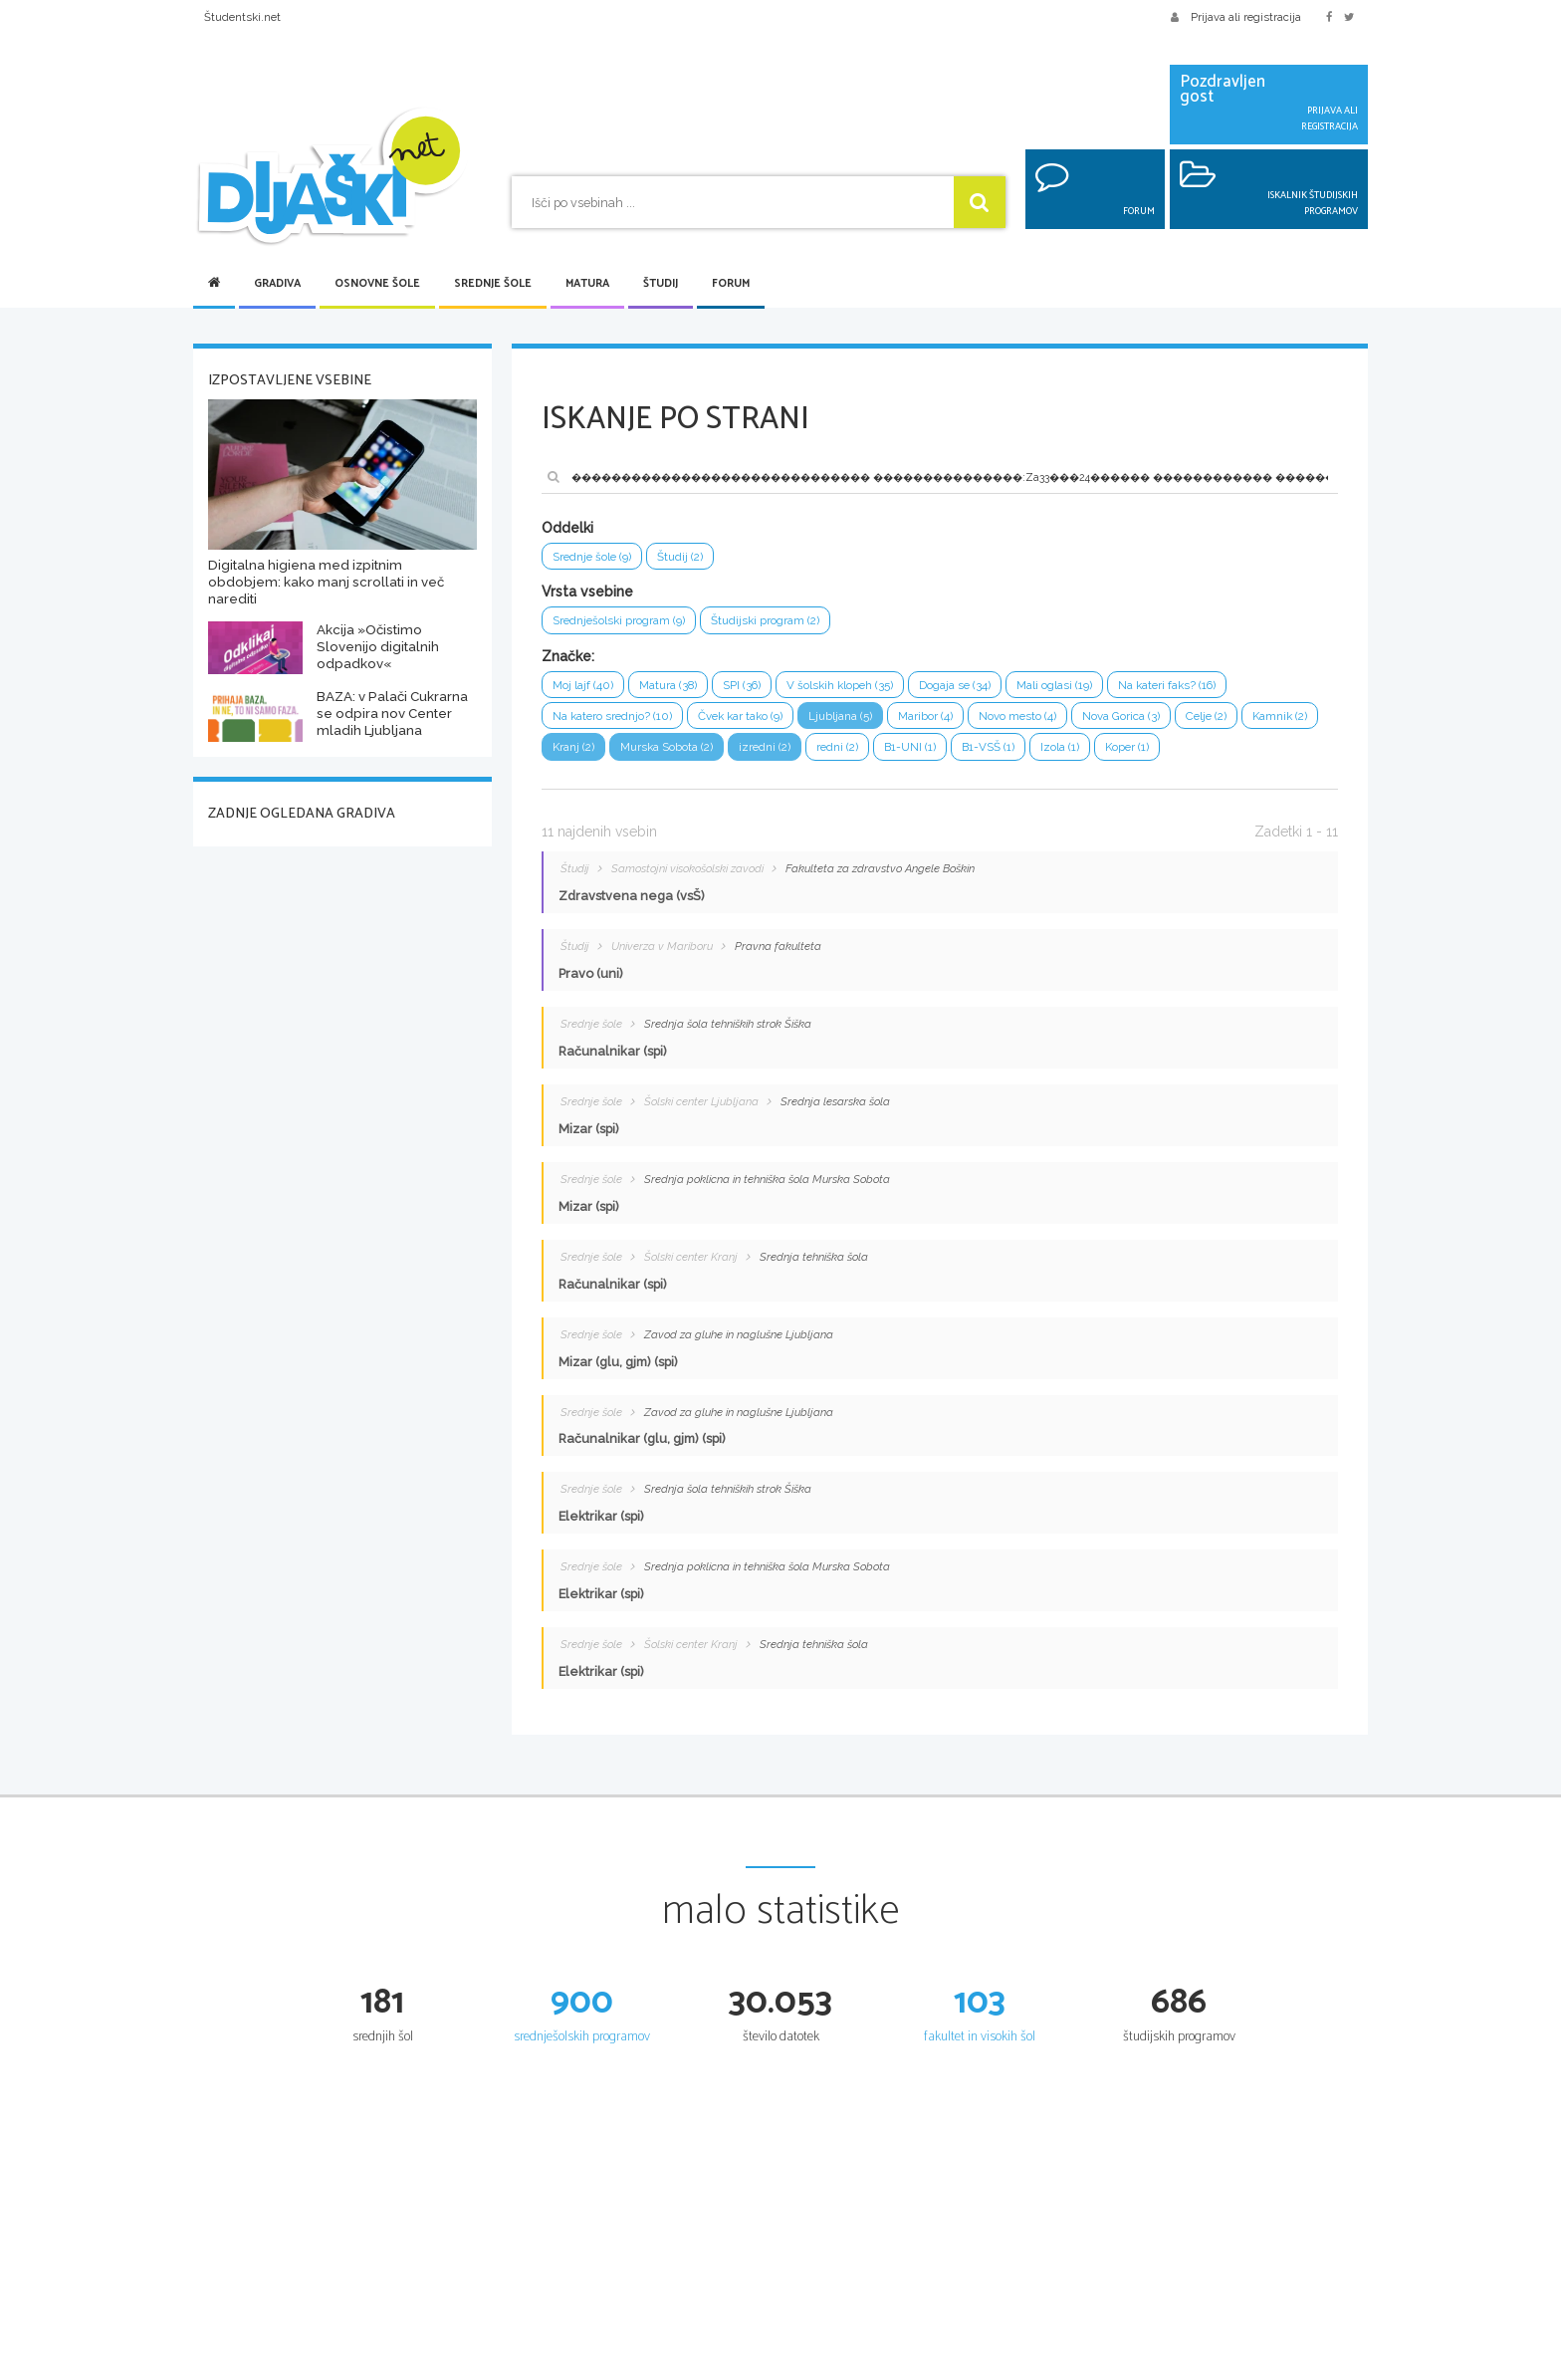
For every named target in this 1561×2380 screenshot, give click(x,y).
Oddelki (567, 528)
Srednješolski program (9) (625, 622)
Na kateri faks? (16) (1213, 688)
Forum (731, 284)
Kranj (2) (661, 754)
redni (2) (944, 754)
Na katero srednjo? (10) (618, 721)
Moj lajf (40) (585, 688)
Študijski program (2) (782, 622)
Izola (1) (1181, 754)
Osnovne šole (377, 284)
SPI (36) (756, 688)
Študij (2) (690, 557)
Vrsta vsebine (587, 593)
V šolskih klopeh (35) (861, 688)
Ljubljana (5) (865, 721)
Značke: (568, 659)
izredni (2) (867, 754)
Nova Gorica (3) (1164, 721)
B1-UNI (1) (1021, 754)
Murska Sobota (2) (762, 754)
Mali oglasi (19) (1091, 688)
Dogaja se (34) (984, 688)
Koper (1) (1252, 754)
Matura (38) (676, 688)
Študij (660, 284)
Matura (587, 284)
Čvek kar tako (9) (757, 721)
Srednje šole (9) (596, 557)
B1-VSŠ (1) (1104, 754)
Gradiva (277, 284)
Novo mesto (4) (1053, 721)
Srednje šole (493, 284)
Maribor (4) (956, 721)
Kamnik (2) (582, 754)
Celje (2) (1255, 721)
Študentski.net (242, 17)
